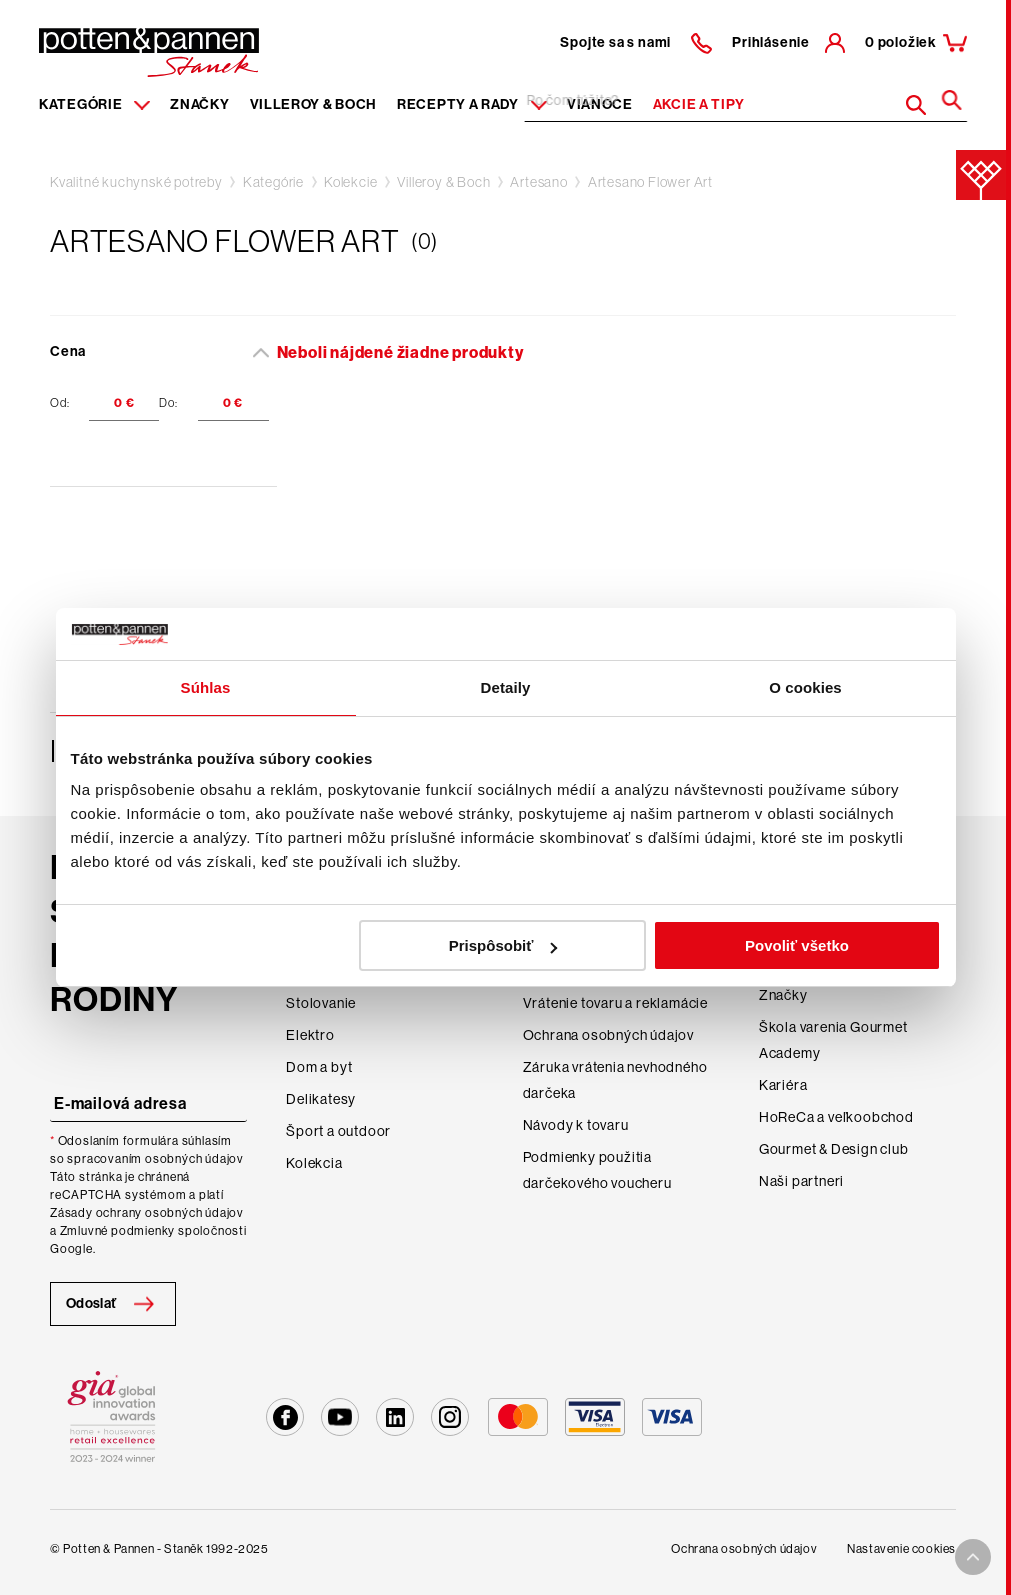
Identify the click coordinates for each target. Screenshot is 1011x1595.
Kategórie (273, 182)
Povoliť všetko (797, 945)
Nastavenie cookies (901, 1549)
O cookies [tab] (805, 687)
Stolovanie (321, 1003)
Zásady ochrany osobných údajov (147, 1213)
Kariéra (783, 1085)
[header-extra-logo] (118, 46)
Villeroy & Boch (314, 104)
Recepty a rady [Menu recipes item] (472, 104)
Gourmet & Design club (834, 1149)
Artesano (538, 182)
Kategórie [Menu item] (94, 104)
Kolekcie (350, 182)
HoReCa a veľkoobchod (836, 1117)
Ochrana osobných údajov (608, 1035)
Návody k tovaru (576, 1125)
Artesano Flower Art (650, 182)
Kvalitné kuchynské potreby (136, 182)
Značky (199, 104)
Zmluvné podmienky (118, 1231)
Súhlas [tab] (206, 687)
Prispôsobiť (503, 945)
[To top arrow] (973, 1557)
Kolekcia (314, 1163)
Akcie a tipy (699, 104)
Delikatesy (321, 1099)
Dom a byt (319, 1067)
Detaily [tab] (506, 687)
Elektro (310, 1035)
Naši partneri (801, 1181)
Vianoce (600, 104)
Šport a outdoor (338, 1131)
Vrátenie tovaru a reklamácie (615, 1003)
